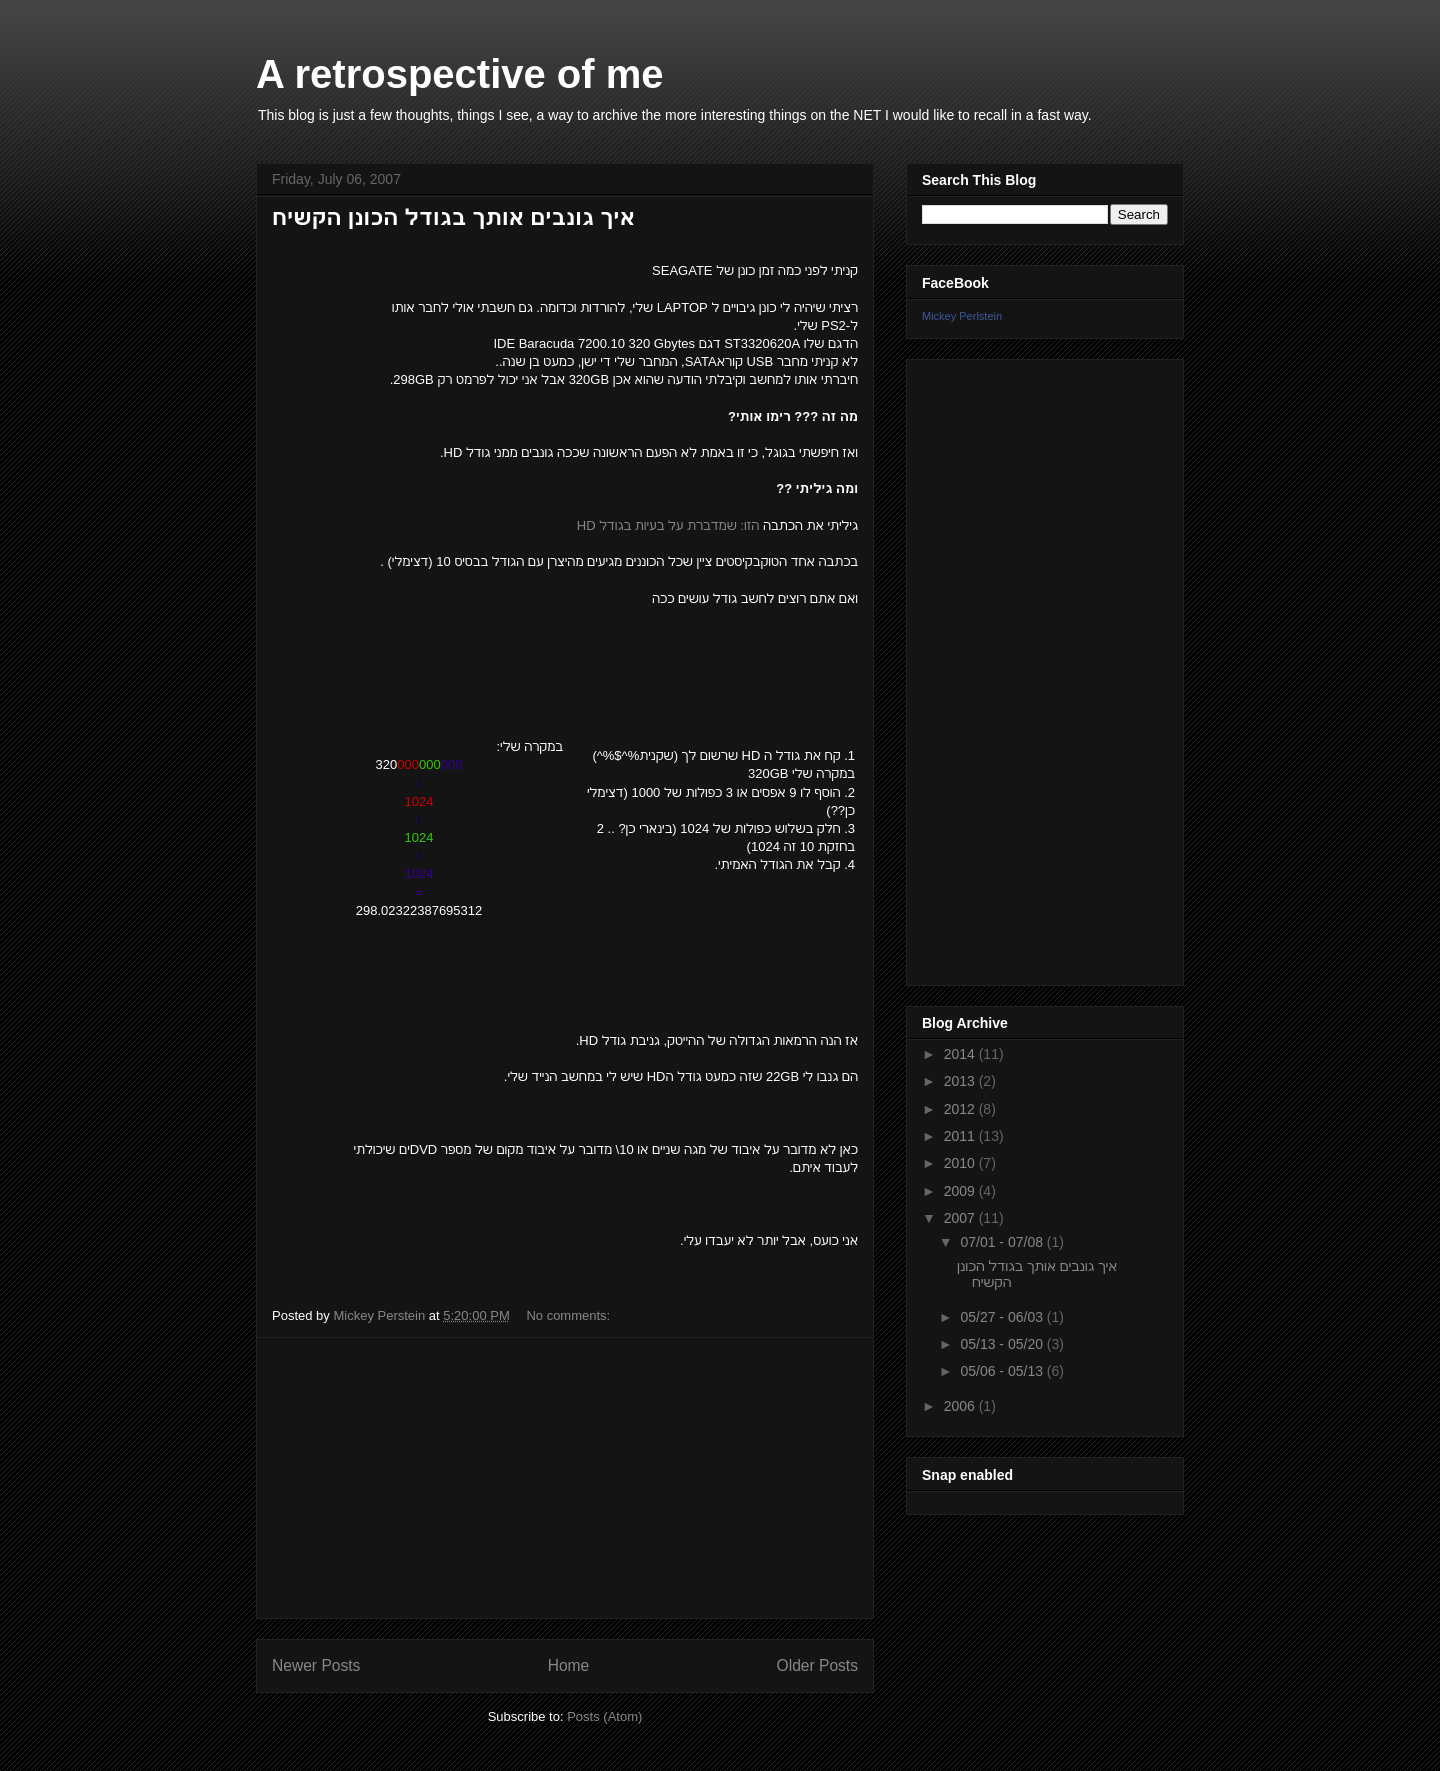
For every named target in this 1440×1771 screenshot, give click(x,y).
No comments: (569, 1315)
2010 (961, 1163)
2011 (961, 1136)
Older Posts (817, 1665)
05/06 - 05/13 (1003, 1371)
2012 (961, 1109)
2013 (961, 1081)
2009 (961, 1191)
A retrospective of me (460, 74)
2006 (961, 1406)
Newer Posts (316, 1665)
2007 (961, 1218)
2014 (961, 1054)
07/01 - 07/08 (1003, 1242)
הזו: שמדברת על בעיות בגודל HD (668, 525)
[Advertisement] (565, 1478)
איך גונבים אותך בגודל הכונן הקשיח (453, 217)
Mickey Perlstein (962, 316)
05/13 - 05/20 (1003, 1344)
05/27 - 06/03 (1003, 1317)
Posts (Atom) (604, 1716)
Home (569, 1665)
